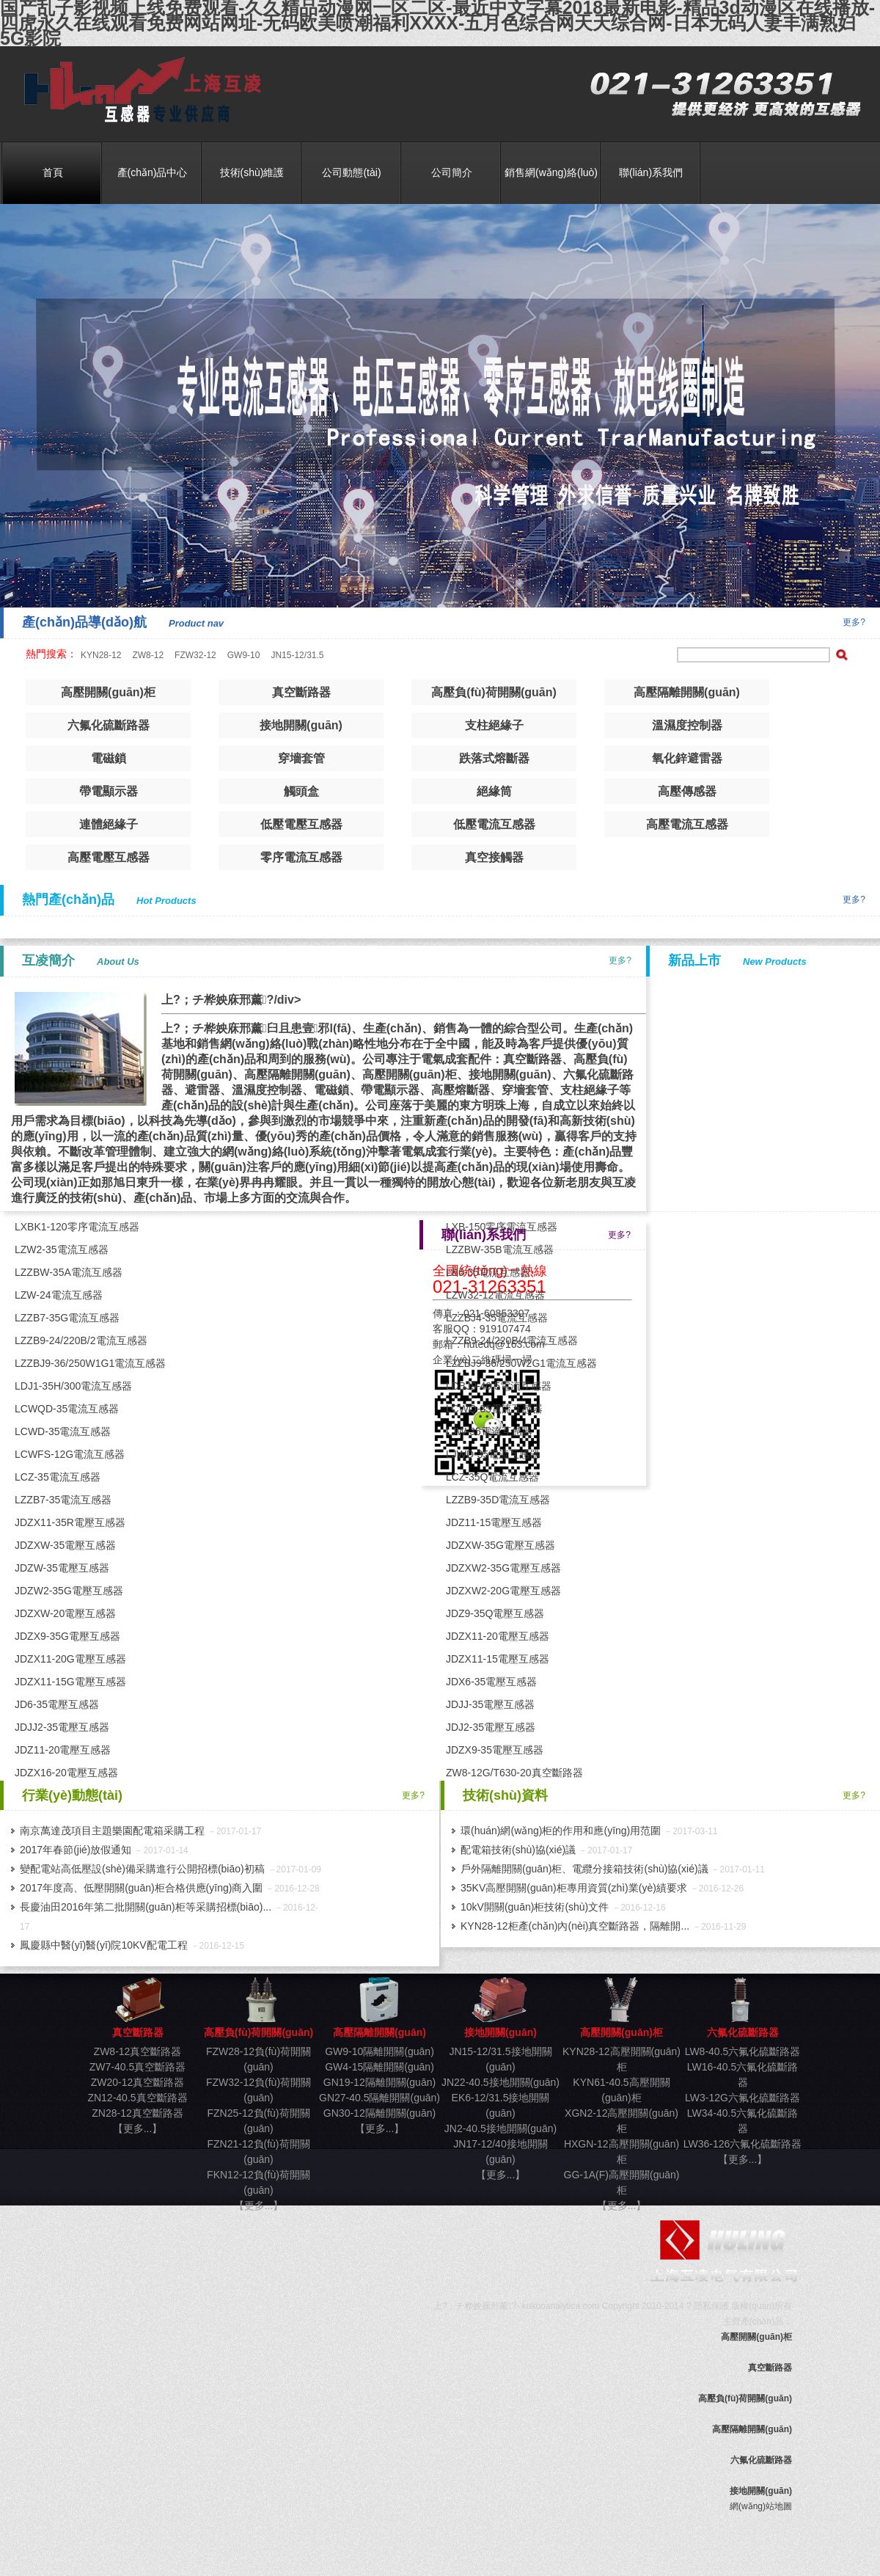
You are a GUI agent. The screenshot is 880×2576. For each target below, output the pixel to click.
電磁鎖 (108, 758)
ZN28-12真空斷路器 (137, 2113)
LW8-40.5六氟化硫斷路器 (743, 2051)
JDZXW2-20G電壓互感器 (503, 1591)
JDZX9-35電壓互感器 (494, 1750)
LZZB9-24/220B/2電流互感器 (81, 1340)
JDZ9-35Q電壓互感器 (495, 1613)
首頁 (53, 172)
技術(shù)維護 (252, 172)
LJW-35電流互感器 (489, 1431)
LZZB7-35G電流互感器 (67, 1318)
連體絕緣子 (108, 824)
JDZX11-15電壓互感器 (497, 1659)
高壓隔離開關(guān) (687, 692)
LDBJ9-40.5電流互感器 (498, 1386)
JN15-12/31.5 (297, 655)
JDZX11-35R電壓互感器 (70, 1522)
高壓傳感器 (687, 791)
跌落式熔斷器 (494, 758)
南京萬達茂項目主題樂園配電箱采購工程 (112, 1830)
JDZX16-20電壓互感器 (66, 1772)
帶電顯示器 (108, 791)
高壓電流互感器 (687, 824)
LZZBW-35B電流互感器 (500, 1249)
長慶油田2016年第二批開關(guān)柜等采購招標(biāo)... (145, 1907)
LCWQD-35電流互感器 (67, 1409)
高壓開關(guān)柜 (108, 692)
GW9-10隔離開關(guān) (379, 2051)
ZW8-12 (148, 655)
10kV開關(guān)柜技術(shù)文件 (535, 1907)
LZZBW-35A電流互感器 (68, 1272)
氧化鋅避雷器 (687, 758)
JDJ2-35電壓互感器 (490, 1727)
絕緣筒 (494, 791)
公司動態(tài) (351, 172)
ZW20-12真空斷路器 (138, 2082)
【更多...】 (138, 2128)
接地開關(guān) (301, 725)
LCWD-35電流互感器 (63, 1431)
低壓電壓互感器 (301, 824)
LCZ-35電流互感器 (57, 1477)
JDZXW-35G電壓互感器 (500, 1545)
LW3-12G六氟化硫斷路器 (742, 2098)
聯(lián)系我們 (651, 172)
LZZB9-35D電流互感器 (498, 1500)
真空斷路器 (137, 90)
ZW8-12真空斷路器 (138, 2051)
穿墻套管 (301, 758)
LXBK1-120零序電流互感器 (77, 1227)
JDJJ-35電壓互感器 (490, 1704)
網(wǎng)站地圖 (761, 2506)
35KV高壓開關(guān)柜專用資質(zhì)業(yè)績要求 (574, 1888)
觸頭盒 (301, 791)
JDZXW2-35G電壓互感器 (503, 1568)
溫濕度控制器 (687, 725)
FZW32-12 (195, 655)
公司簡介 (451, 172)
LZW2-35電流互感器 (62, 1249)
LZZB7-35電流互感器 (63, 1500)
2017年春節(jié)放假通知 (75, 1850)
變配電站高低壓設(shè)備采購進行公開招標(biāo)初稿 (142, 1869)
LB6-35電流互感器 (488, 1272)
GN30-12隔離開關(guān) (379, 2113)
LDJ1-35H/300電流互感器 (73, 1386)
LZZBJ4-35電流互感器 (497, 1318)
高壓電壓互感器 (108, 857)
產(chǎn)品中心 (152, 172)
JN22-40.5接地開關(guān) (500, 2082)
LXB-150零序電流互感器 (501, 1227)
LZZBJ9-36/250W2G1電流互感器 (521, 1363)
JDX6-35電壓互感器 (491, 1681)
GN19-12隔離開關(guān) (379, 2082)
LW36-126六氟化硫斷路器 (742, 2144)
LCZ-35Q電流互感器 (493, 1477)
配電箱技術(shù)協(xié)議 (518, 1850)
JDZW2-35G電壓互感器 (69, 1591)
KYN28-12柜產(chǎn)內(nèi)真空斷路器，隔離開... (575, 1926)
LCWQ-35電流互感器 (494, 1409)
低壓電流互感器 (494, 824)
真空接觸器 (494, 857)
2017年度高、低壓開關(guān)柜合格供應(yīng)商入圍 (141, 1888)
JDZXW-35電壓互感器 (65, 1545)
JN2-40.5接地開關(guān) (500, 2128)
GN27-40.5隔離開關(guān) (379, 2098)
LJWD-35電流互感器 (493, 1454)
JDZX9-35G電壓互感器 (67, 1636)
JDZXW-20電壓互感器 (65, 1613)
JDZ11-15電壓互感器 (494, 1522)
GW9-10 (243, 655)
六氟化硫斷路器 (108, 725)
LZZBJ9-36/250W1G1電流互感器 (90, 1363)
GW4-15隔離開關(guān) (379, 2067)
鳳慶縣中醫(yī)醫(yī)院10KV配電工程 (104, 1945)
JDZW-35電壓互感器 (62, 1568)
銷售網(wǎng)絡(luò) (551, 172)
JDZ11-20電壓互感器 (63, 1750)
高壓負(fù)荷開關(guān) (494, 692)
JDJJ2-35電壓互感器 (62, 1727)
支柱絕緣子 (494, 725)
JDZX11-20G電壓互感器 (70, 1659)
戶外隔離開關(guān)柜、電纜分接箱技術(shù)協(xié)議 (584, 1869)
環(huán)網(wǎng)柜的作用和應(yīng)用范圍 (561, 1830)
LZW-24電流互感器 (59, 1295)
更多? (854, 622)
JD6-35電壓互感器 (57, 1704)
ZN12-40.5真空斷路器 (137, 2098)
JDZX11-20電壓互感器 (497, 1636)
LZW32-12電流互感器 (495, 1295)
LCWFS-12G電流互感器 (70, 1454)
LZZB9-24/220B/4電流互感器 (512, 1340)
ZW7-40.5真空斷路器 (137, 2067)
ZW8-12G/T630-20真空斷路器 (514, 1772)
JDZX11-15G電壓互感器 (70, 1681)
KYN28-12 (101, 655)
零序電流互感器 (301, 857)
